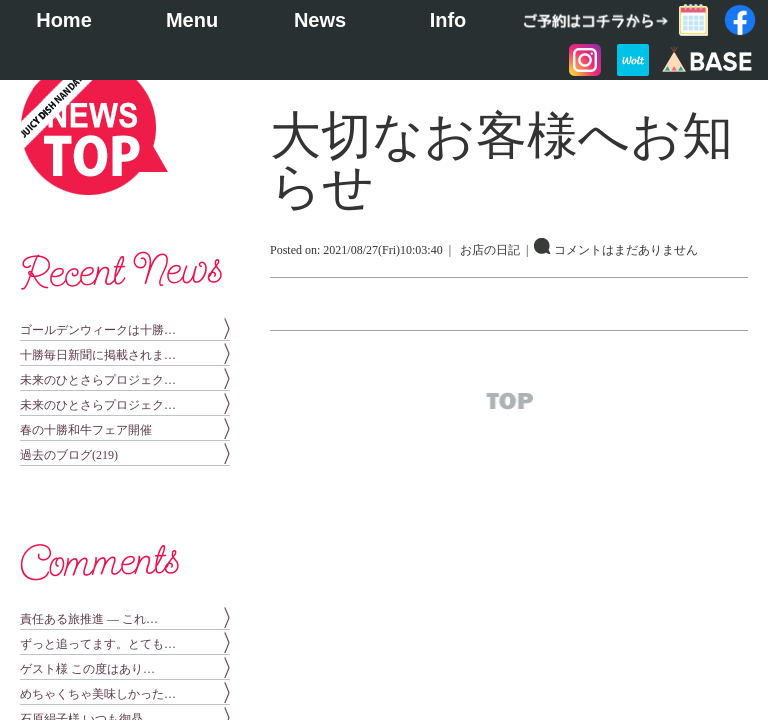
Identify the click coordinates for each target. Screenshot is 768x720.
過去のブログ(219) (69, 455)
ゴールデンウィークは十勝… (98, 330)
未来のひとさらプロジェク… (98, 380)
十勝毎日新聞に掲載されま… (98, 355)
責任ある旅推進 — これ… (89, 619)
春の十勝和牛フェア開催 (86, 430)
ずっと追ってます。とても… (98, 644)
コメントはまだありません (626, 250)
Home (64, 20)
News (320, 20)
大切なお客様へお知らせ (501, 161)
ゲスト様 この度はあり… (87, 669)
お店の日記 (490, 250)
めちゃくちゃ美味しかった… (98, 694)
